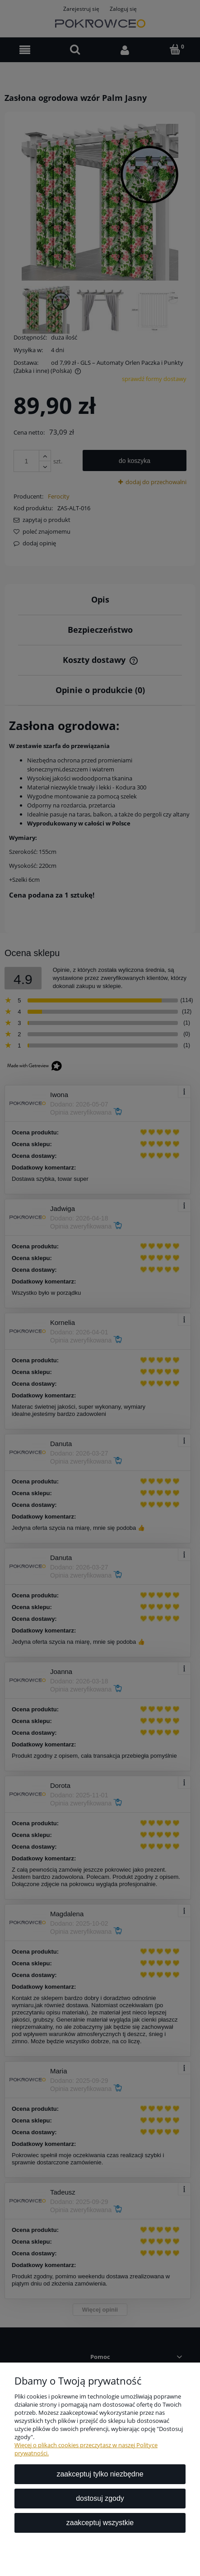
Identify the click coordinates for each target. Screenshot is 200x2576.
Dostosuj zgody (100, 2498)
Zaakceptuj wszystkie (100, 2522)
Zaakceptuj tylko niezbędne (99, 2474)
